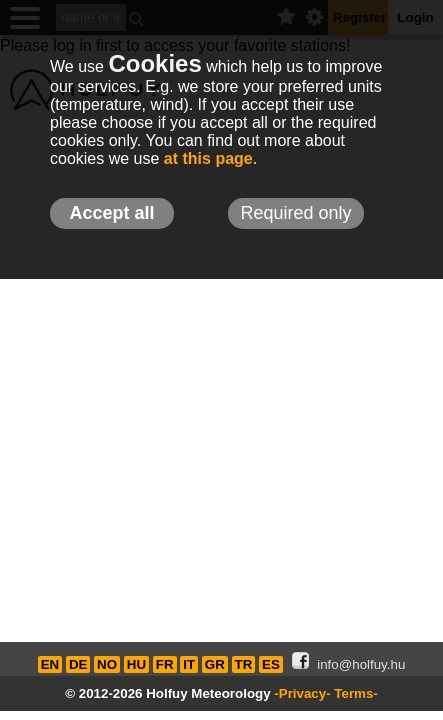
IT (189, 664)
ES (271, 664)
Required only (295, 213)
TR (244, 664)
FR (165, 664)
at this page (208, 158)
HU (136, 664)
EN (50, 664)
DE (78, 664)
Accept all (111, 213)
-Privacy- (302, 693)
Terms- (355, 693)
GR (215, 664)
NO (107, 664)
